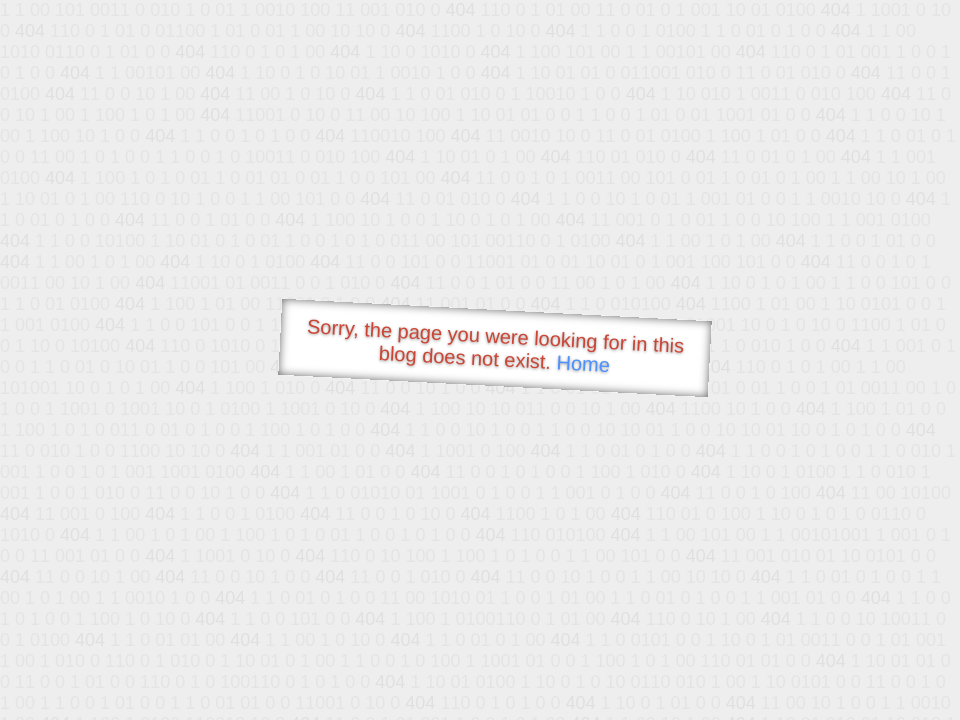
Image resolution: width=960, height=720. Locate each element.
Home (583, 363)
